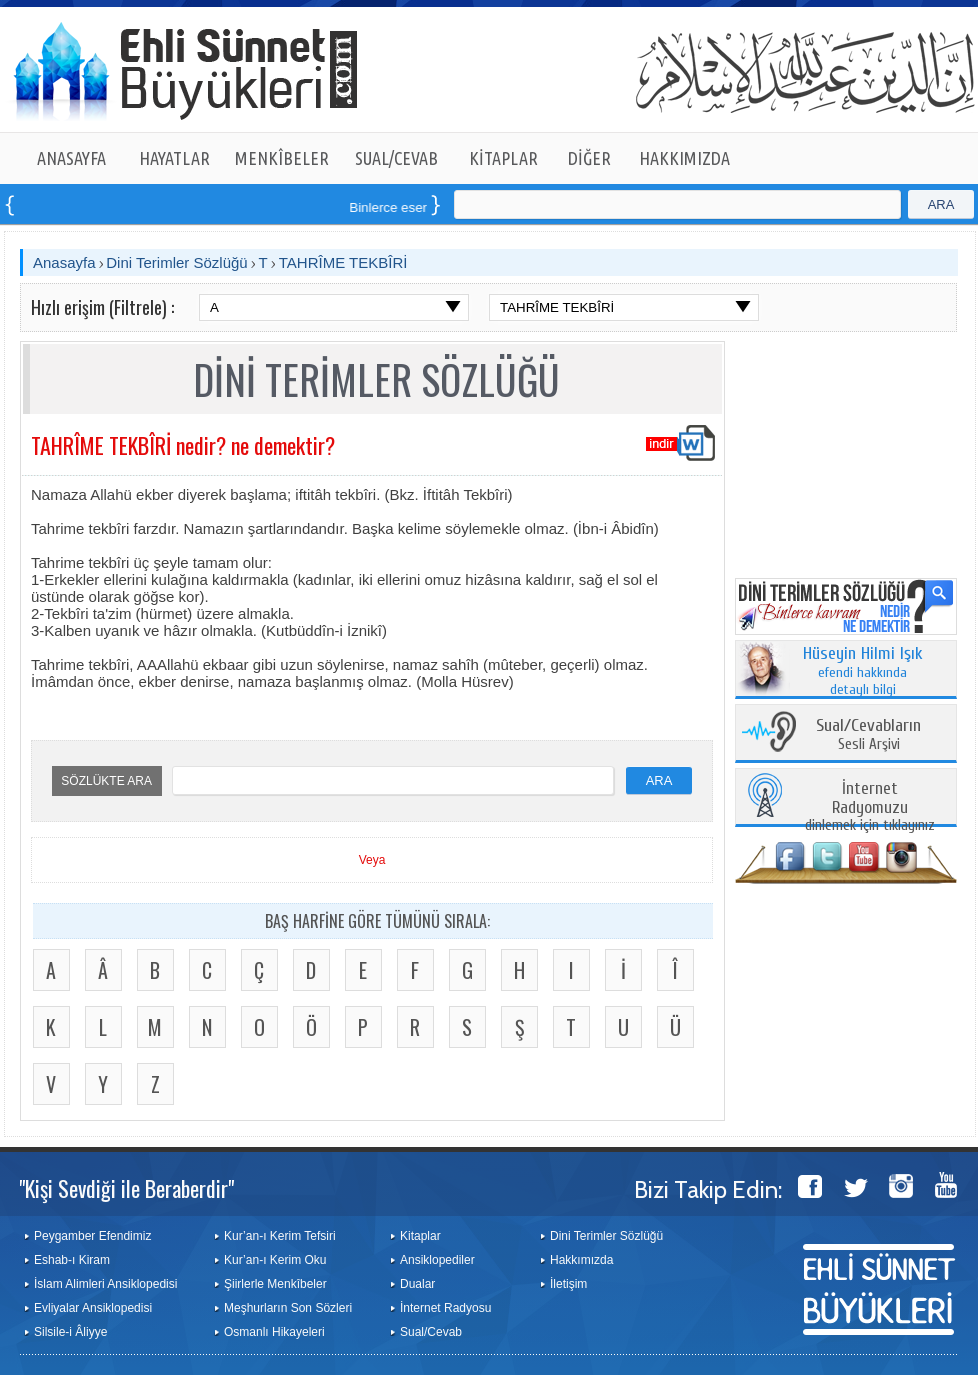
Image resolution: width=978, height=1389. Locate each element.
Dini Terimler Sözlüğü (176, 262)
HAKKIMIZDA (684, 158)
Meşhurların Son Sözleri (288, 1308)
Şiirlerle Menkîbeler (275, 1284)
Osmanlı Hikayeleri (274, 1332)
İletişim (568, 1284)
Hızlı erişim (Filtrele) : (102, 307)
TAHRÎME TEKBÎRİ (343, 262)
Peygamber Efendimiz (92, 1236)
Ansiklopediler (437, 1260)
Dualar (417, 1284)
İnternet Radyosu (445, 1308)
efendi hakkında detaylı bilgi (863, 672)
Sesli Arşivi (868, 735)
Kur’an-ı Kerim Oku (275, 1260)
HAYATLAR (174, 158)
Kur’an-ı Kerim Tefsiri (280, 1236)
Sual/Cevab (431, 1332)
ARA (941, 204)
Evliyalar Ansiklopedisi (93, 1308)
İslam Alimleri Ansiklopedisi (105, 1284)
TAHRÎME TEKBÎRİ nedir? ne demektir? (183, 445)
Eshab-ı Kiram (72, 1260)
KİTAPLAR (503, 158)
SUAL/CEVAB (396, 158)
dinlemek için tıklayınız (870, 807)
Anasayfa (64, 262)
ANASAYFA (71, 158)
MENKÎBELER (282, 158)
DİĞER (589, 158)
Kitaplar (420, 1236)
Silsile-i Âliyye (70, 1332)
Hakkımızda (581, 1260)
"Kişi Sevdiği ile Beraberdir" (126, 1188)
